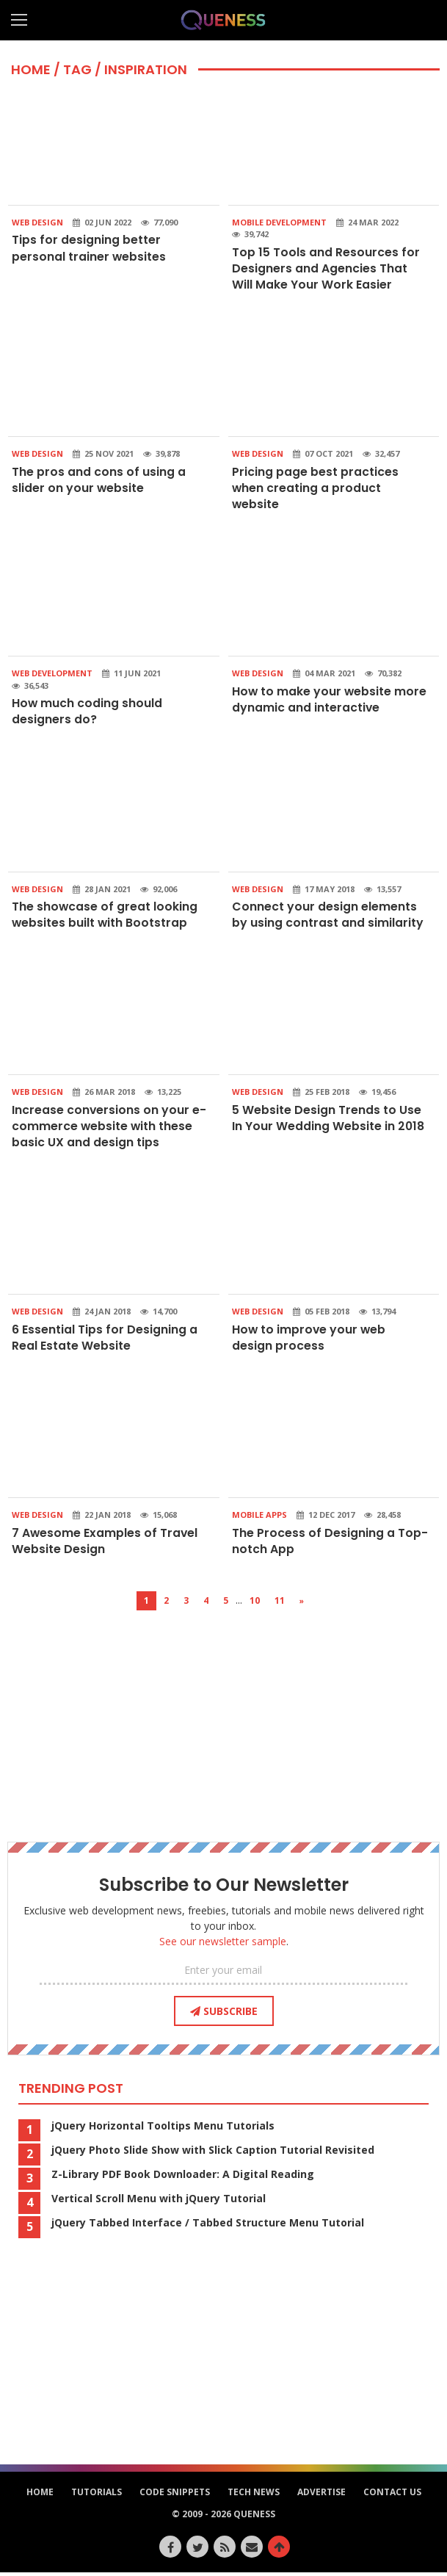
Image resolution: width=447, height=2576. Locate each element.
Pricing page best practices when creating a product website (315, 489)
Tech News (254, 2495)
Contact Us (392, 2495)
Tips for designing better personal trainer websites (89, 247)
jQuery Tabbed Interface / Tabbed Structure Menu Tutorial (207, 2226)
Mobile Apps (259, 1518)
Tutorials (96, 2495)
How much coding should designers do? (87, 712)
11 (280, 1604)
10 (255, 1604)
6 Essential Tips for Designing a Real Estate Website (104, 1340)
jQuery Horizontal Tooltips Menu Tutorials (163, 2129)
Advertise (321, 2495)
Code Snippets (174, 2495)
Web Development (52, 674)
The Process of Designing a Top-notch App (330, 1543)
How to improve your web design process (310, 1340)
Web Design (37, 222)
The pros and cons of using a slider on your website (99, 480)
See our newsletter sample (222, 1945)
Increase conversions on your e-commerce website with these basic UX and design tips (109, 1129)
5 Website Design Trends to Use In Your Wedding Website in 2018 (328, 1120)
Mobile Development (279, 222)
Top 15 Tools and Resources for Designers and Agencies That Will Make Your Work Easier (326, 269)
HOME (31, 69)
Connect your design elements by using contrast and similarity (328, 916)
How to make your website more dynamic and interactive (330, 700)
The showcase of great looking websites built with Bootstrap (105, 916)
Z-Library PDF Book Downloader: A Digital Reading (182, 2178)
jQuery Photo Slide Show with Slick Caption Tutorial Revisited (212, 2153)
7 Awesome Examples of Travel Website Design (105, 1543)
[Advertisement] (224, 1717)
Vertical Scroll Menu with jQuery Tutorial (158, 2202)
